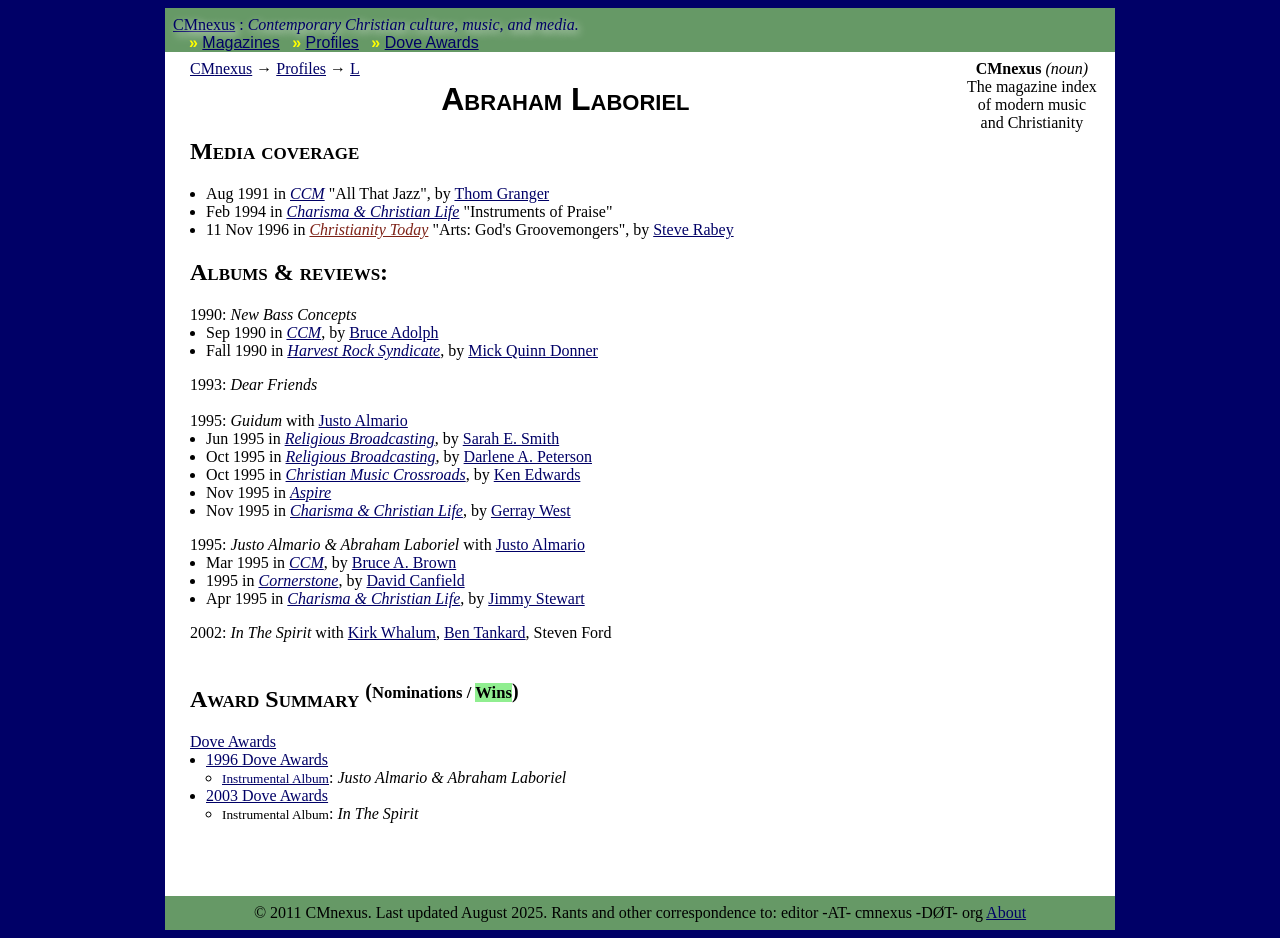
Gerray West (531, 510)
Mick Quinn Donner (533, 350)
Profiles (332, 42)
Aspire (310, 492)
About (1006, 912)
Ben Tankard (485, 632)
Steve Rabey (693, 229)
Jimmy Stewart (536, 598)
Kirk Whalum (392, 632)
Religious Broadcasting (360, 438)
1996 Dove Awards (267, 759)
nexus (221, 68)
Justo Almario (362, 420)
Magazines (240, 42)
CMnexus (204, 24)
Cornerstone (298, 580)
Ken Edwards (537, 474)
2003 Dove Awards (267, 795)
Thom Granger (501, 193)
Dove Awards (432, 42)
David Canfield (415, 580)
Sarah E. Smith (511, 438)
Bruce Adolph (393, 332)
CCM (307, 193)
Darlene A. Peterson (528, 456)
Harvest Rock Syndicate (363, 350)
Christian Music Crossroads (376, 474)
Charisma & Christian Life (372, 211)
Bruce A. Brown (404, 562)
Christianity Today (368, 229)
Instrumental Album (275, 778)
